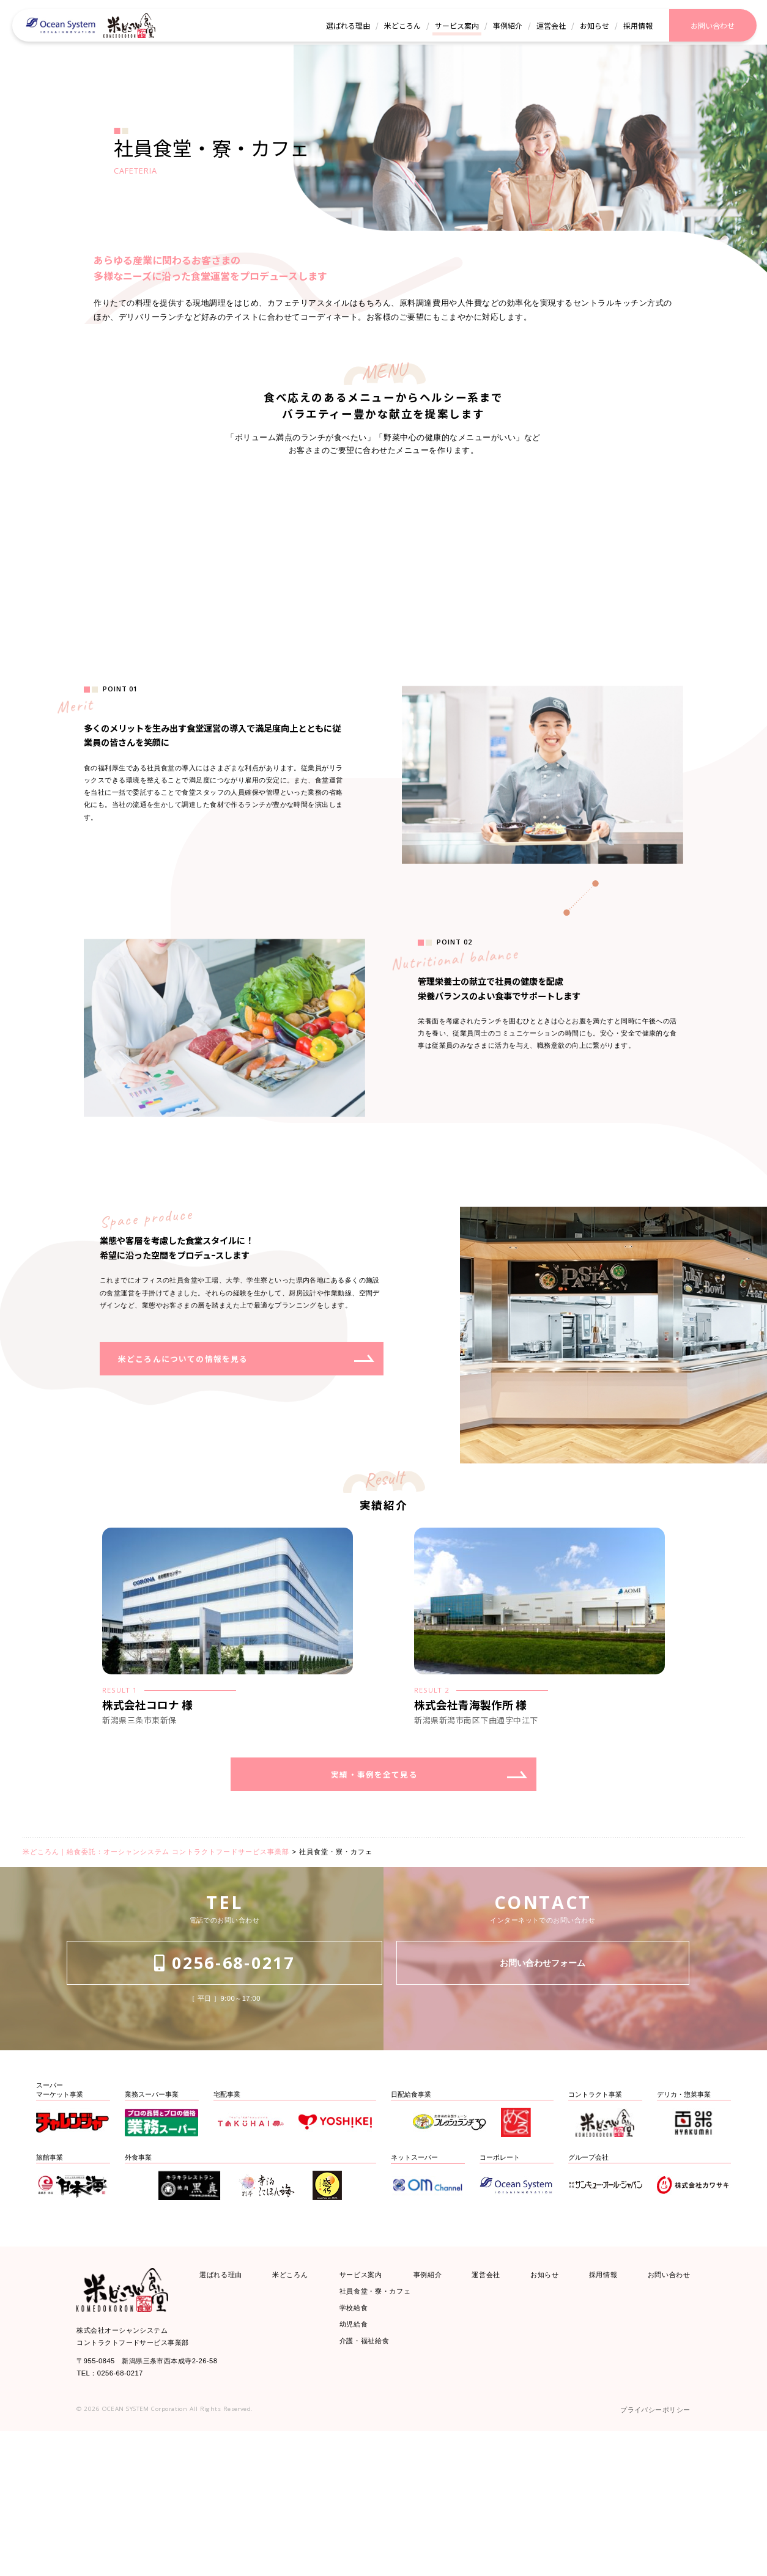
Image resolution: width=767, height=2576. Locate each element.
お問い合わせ (662, 2406)
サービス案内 (366, 2406)
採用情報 (598, 2406)
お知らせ (543, 2406)
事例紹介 (431, 2406)
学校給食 (357, 2447)
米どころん (295, 2406)
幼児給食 (357, 2468)
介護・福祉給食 (370, 2488)
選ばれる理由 (226, 2406)
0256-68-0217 (224, 2104)
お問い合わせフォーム (542, 2104)
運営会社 (487, 2406)
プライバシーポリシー (646, 2553)
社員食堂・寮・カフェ (384, 2427)
